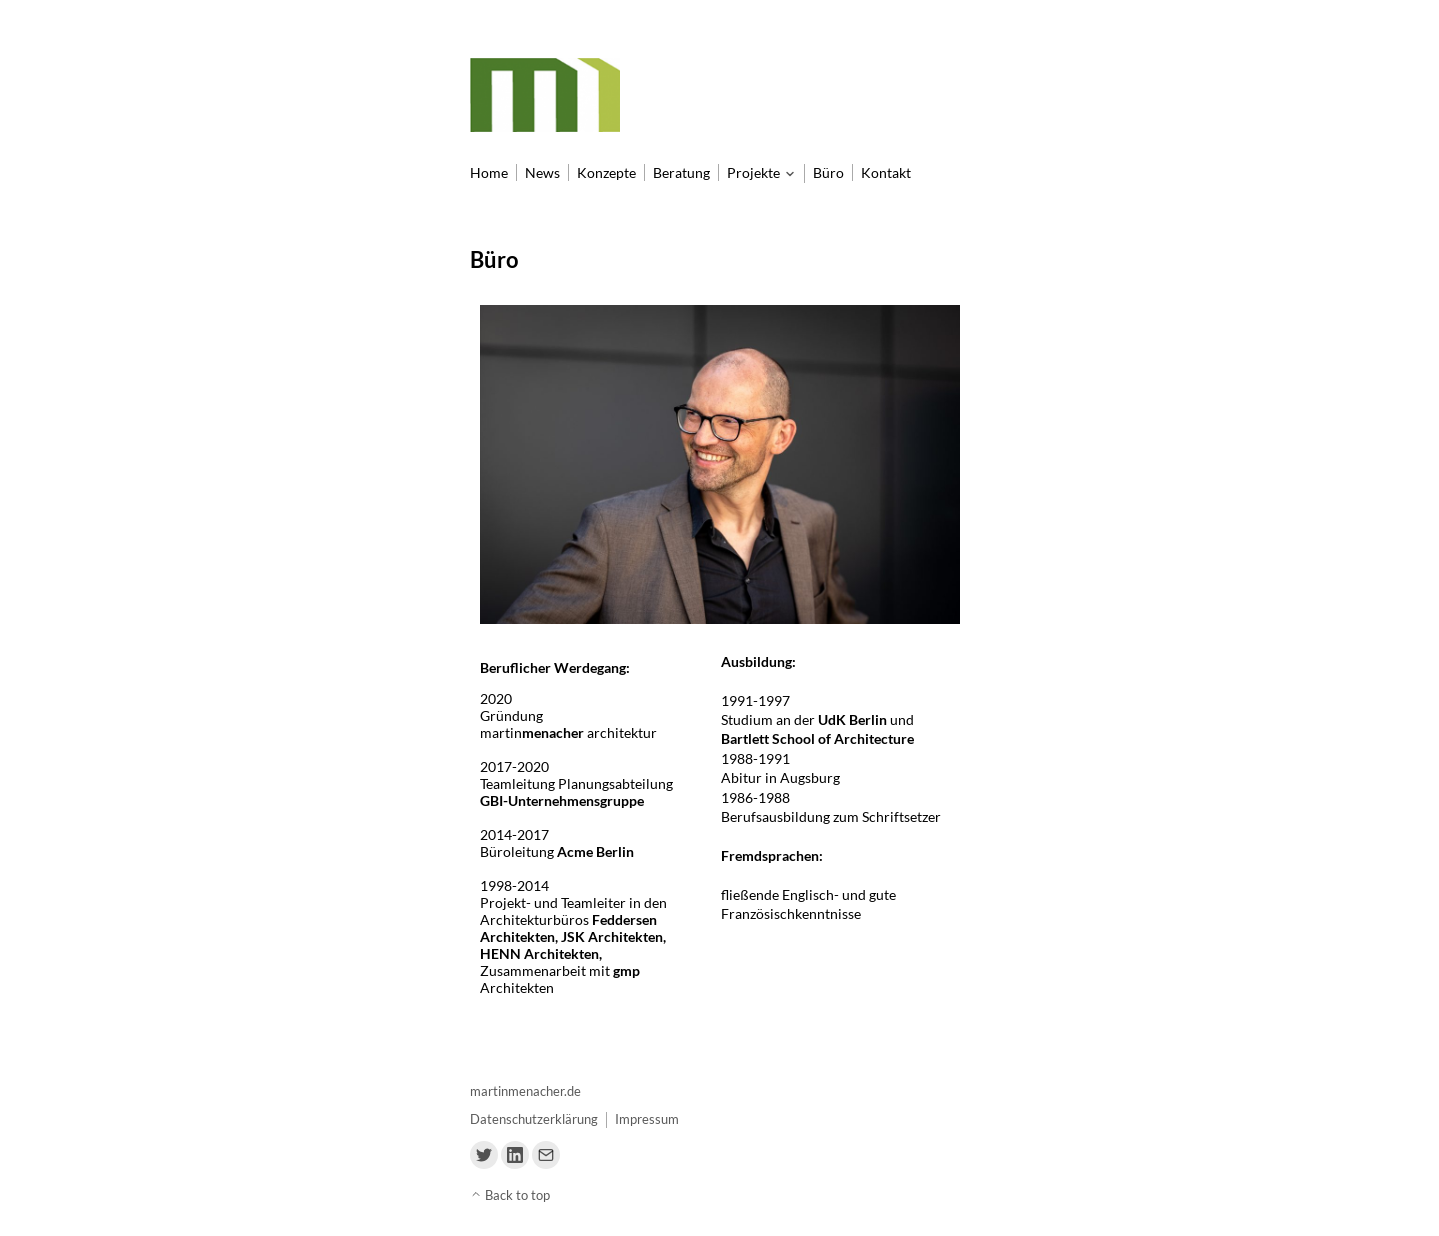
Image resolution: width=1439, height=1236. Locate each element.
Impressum (647, 1119)
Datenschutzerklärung (534, 1119)
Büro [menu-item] (828, 172)
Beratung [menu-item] (681, 172)
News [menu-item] (542, 172)
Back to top (510, 1195)
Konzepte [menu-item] (606, 172)
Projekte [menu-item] (753, 172)
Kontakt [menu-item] (886, 172)
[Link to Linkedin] (515, 1155)
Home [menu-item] (489, 172)
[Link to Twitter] (484, 1155)
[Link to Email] (546, 1155)
